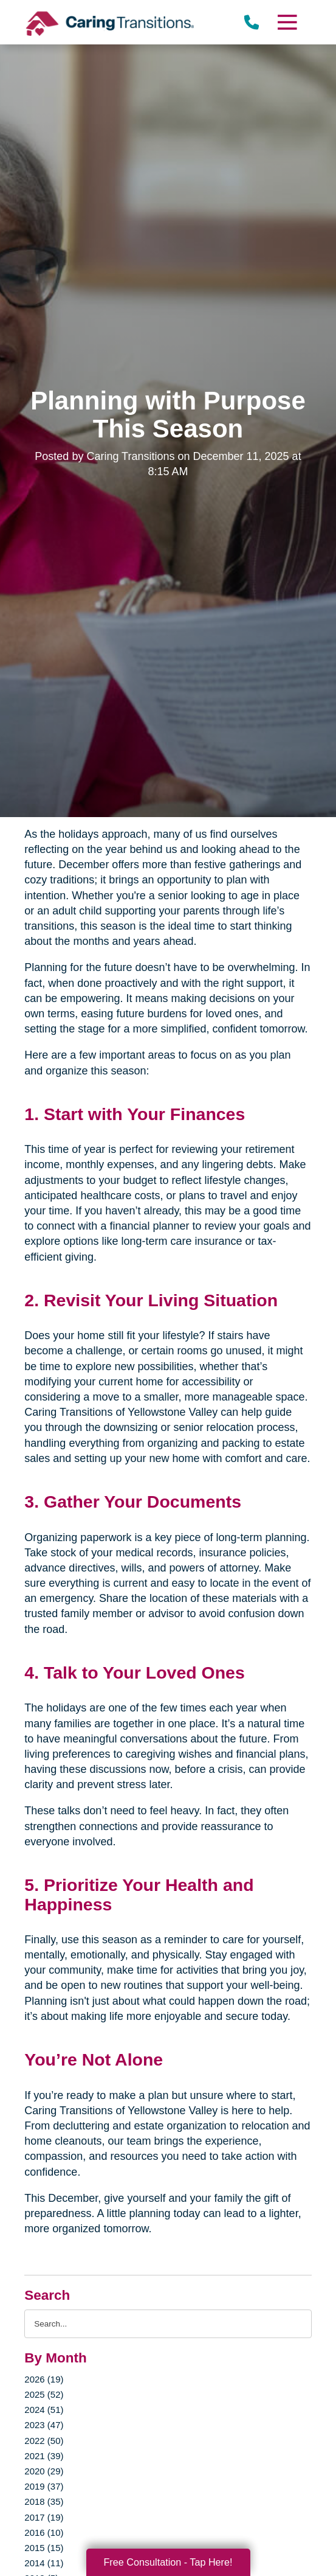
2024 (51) (43, 2409)
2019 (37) (43, 2486)
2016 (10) (43, 2532)
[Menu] (286, 22)
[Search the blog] (167, 2324)
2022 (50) (43, 2440)
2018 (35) (43, 2501)
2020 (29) (43, 2471)
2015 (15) (43, 2548)
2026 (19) (43, 2379)
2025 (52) (43, 2394)
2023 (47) (43, 2425)
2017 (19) (43, 2517)
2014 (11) (43, 2563)
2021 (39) (43, 2456)
